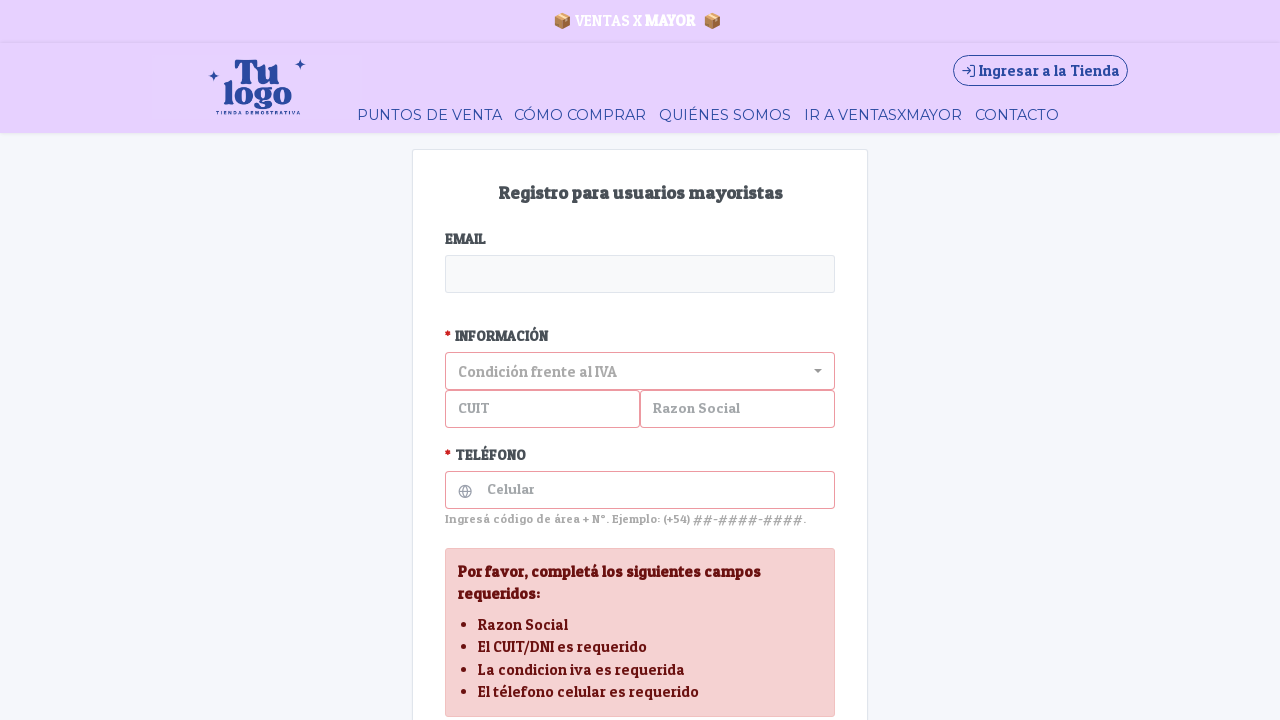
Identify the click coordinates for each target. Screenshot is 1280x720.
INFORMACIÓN (496, 335)
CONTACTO (1017, 115)
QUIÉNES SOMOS (725, 115)
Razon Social (696, 408)
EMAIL (465, 238)
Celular (511, 489)
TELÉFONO (485, 454)
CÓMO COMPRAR (580, 115)
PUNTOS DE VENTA (429, 115)
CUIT (474, 408)
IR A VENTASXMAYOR (883, 115)
